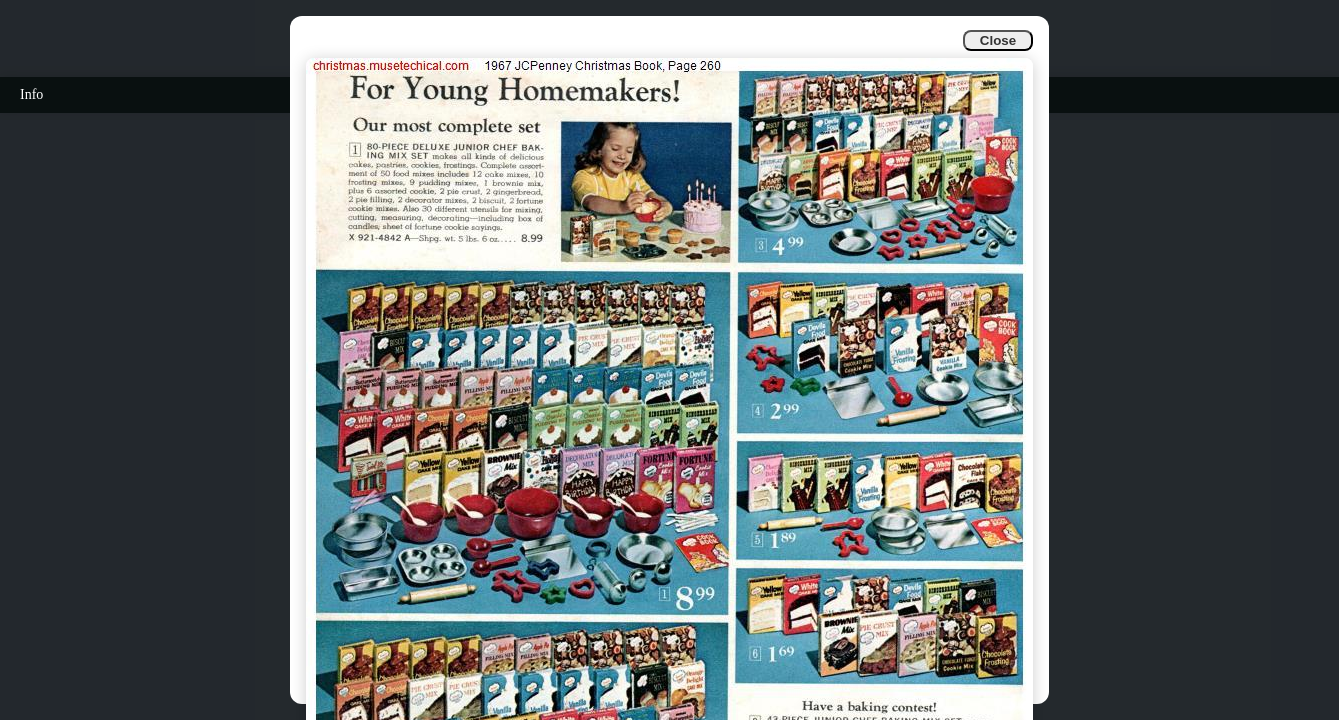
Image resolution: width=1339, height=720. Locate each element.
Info (31, 94)
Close (998, 40)
